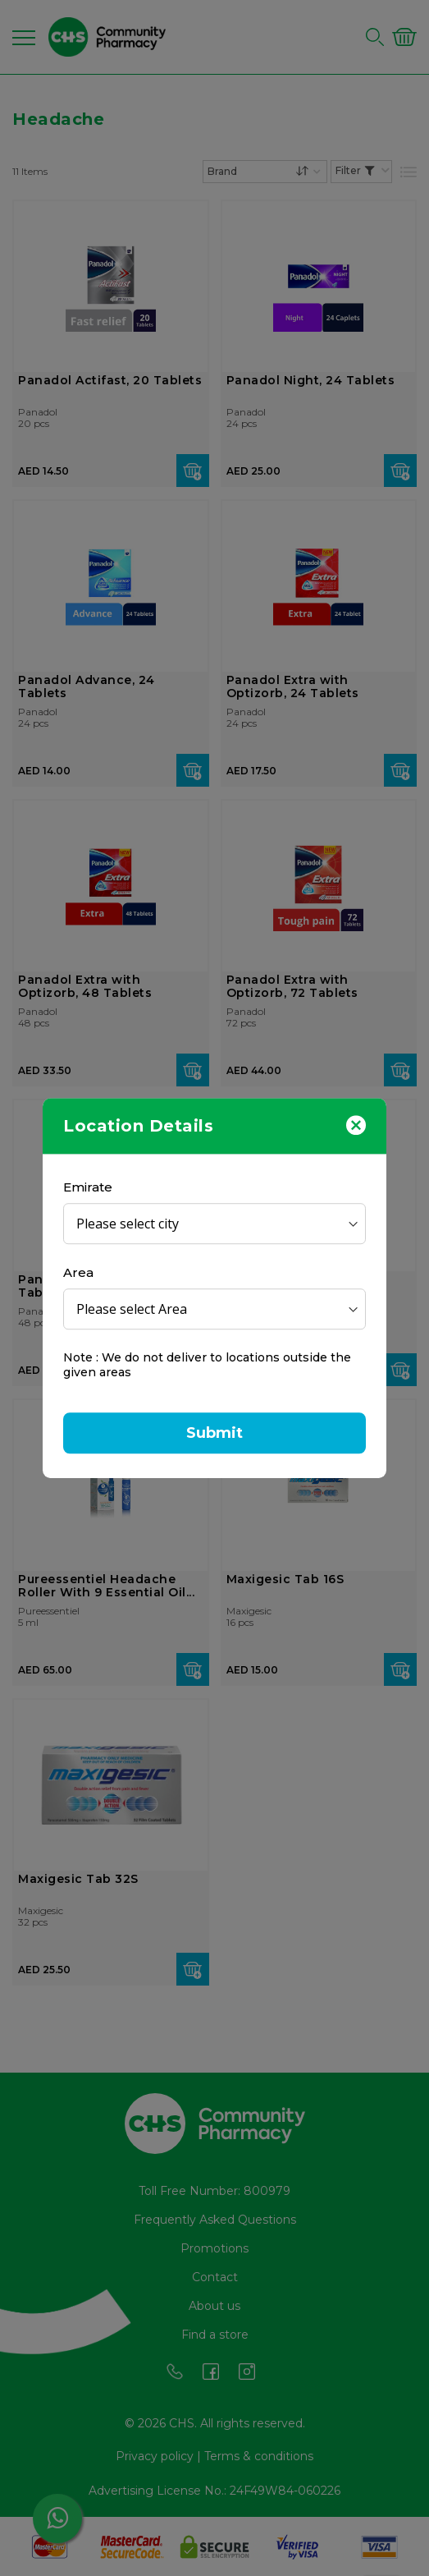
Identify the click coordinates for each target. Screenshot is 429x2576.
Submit (215, 1433)
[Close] (356, 1124)
